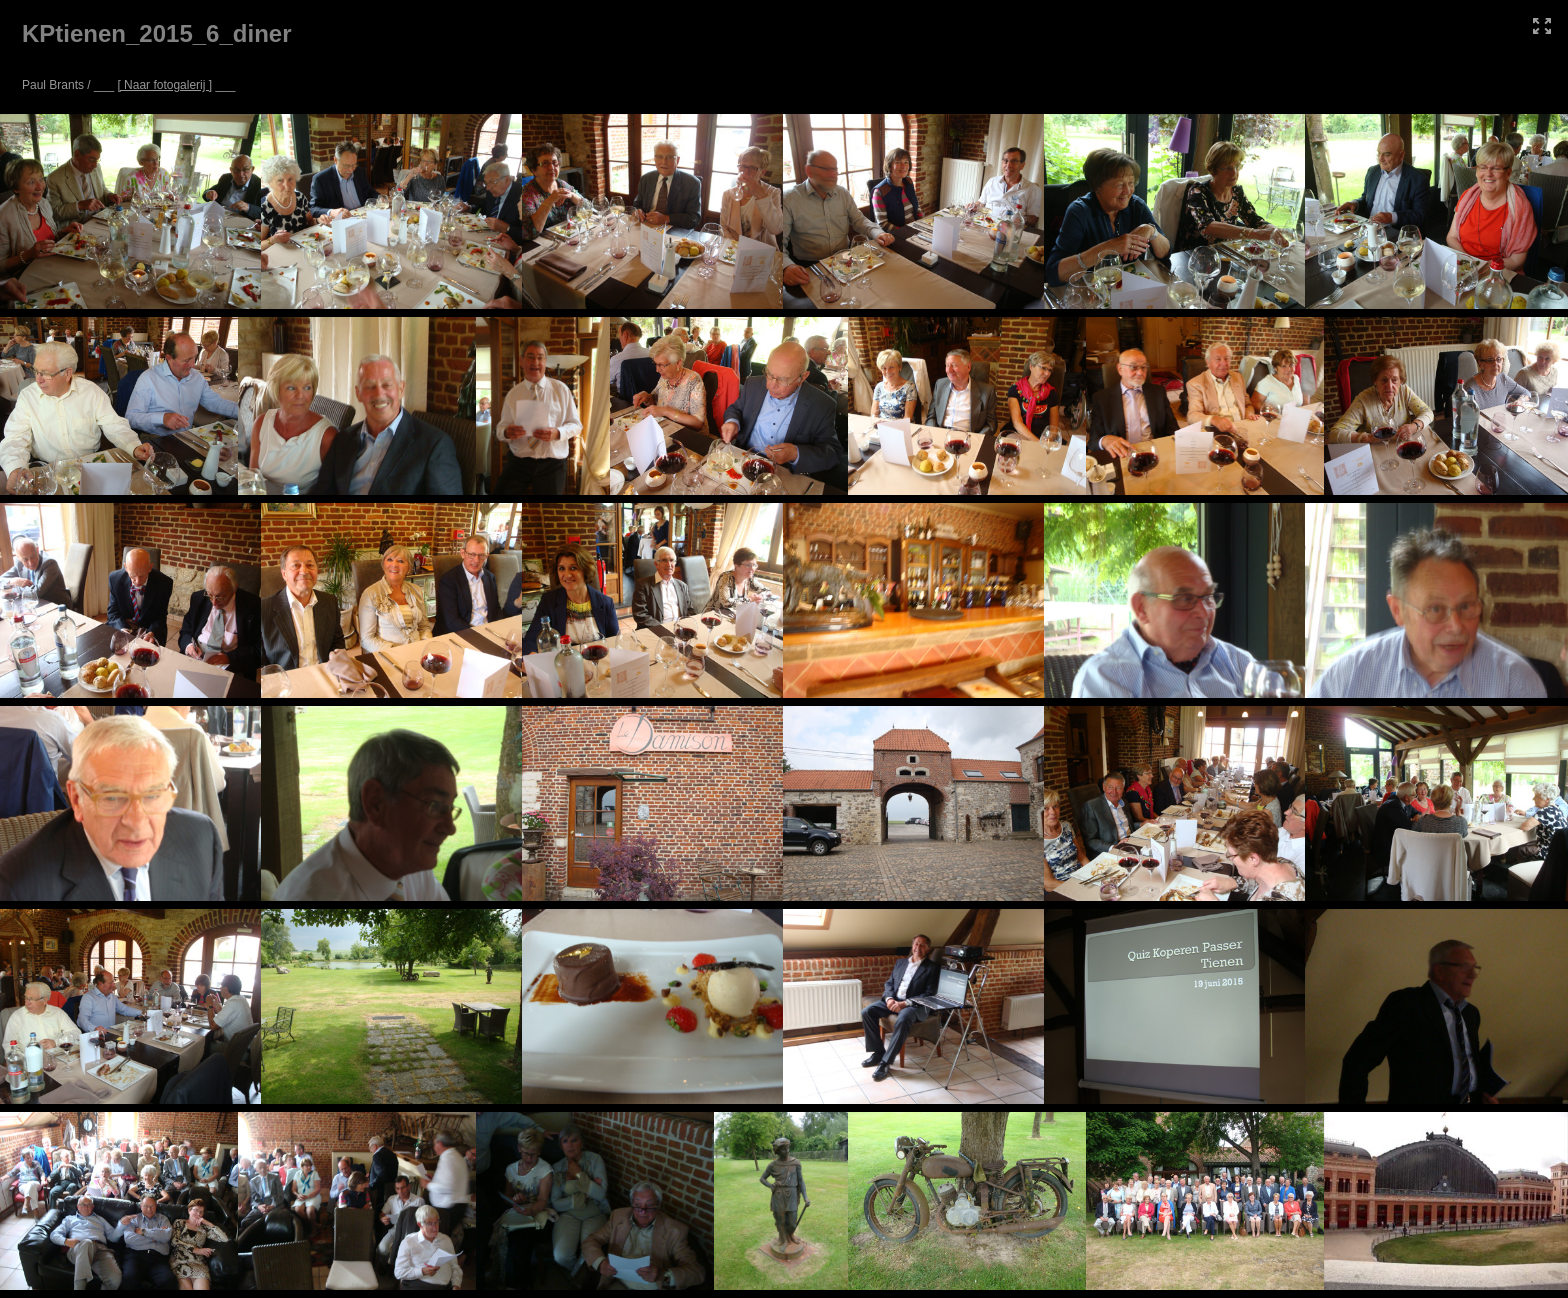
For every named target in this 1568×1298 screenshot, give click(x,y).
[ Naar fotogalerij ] (164, 85)
